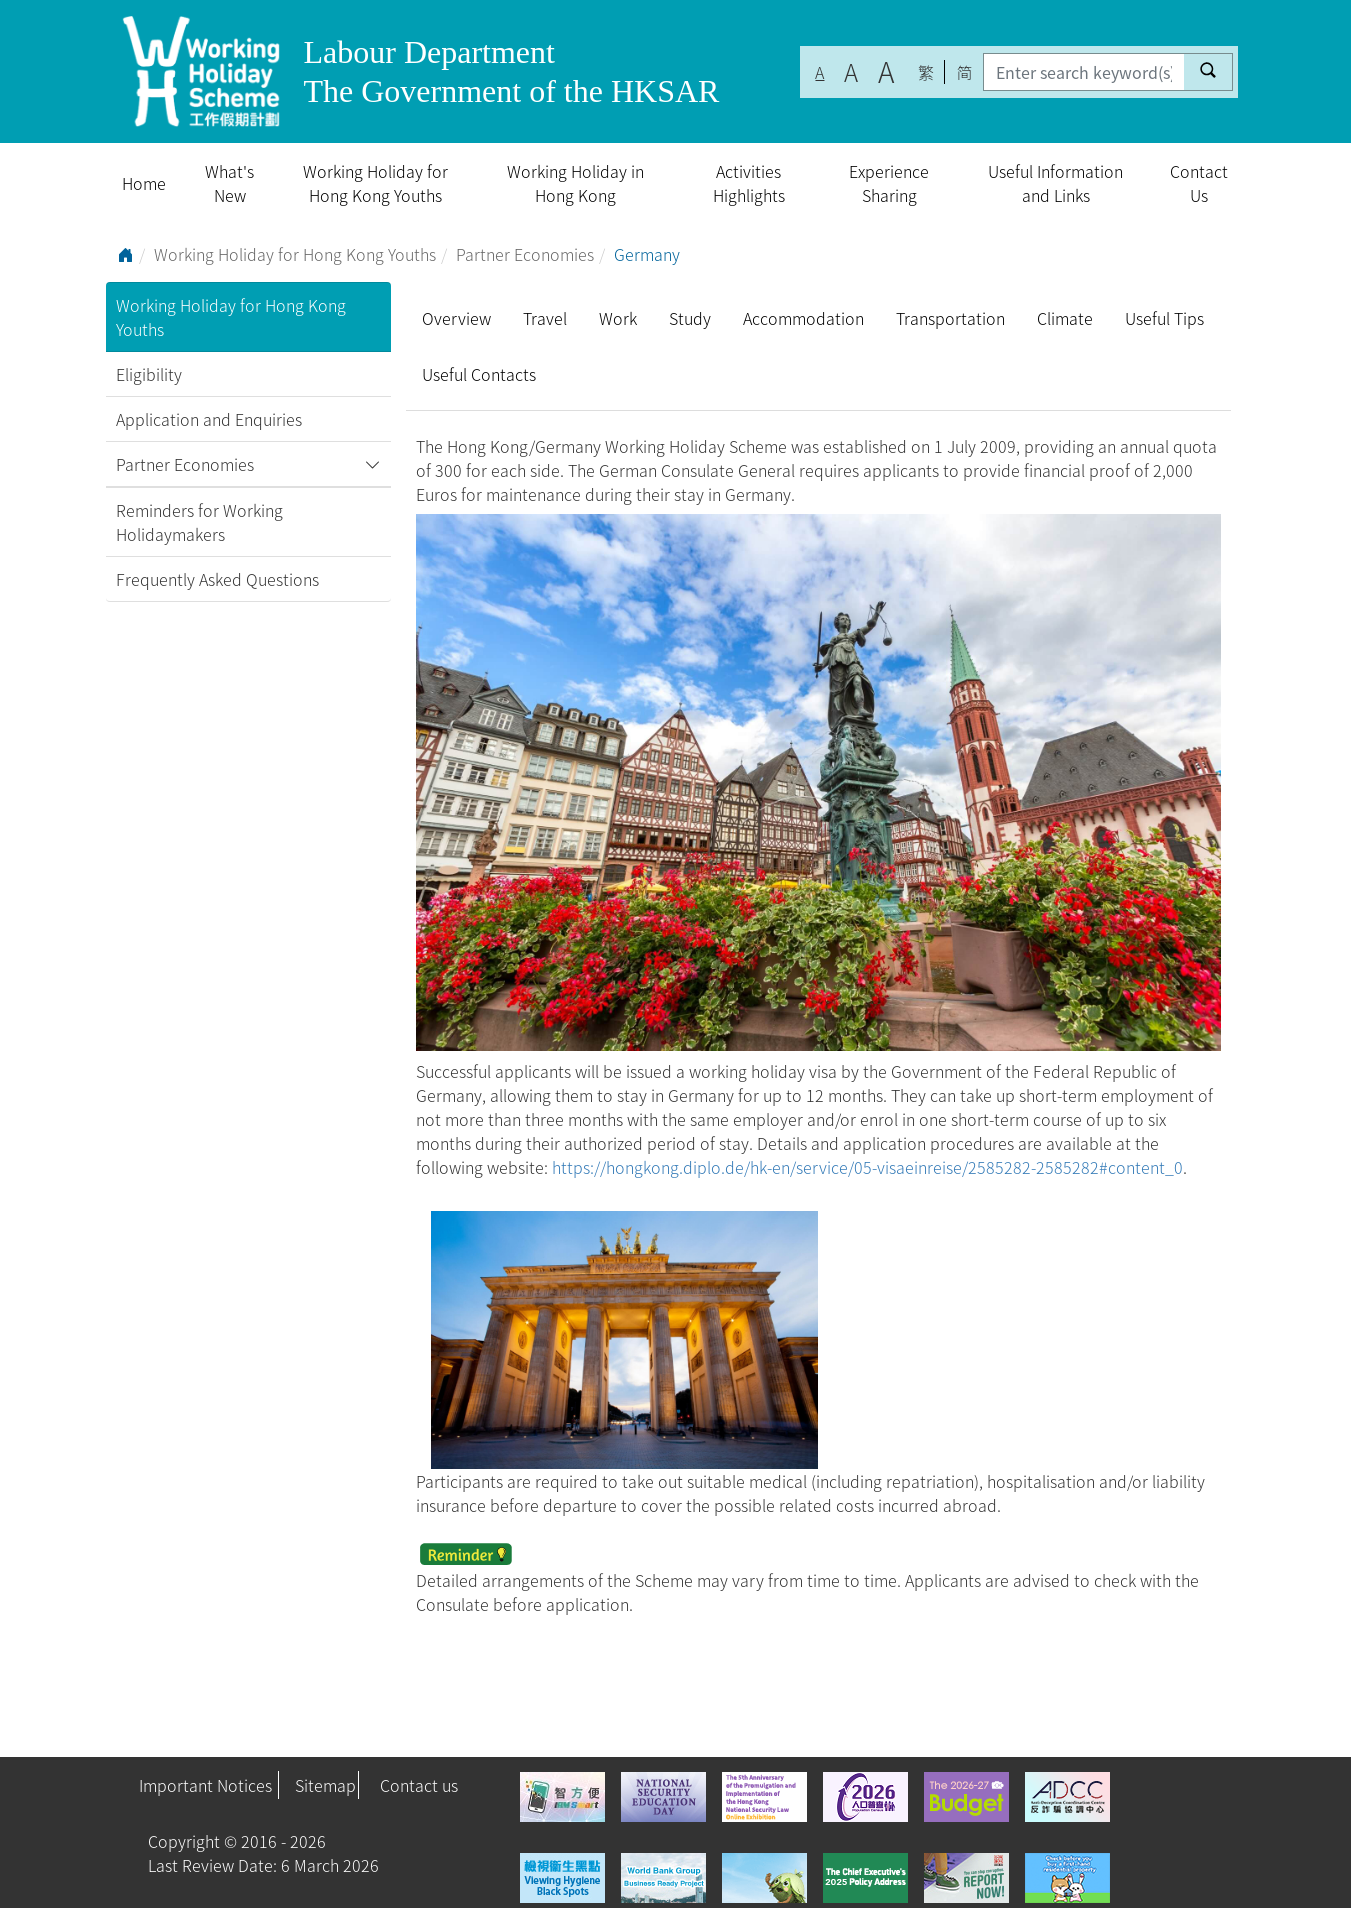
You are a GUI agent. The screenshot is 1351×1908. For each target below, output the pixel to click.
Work (618, 318)
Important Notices (205, 1785)
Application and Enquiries (209, 419)
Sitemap (325, 1785)
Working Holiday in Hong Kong (575, 183)
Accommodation (803, 318)
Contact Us (1199, 183)
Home (144, 183)
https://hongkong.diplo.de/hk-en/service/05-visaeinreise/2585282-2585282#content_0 (867, 1167)
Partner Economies (525, 254)
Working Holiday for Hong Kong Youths (375, 183)
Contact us (419, 1785)
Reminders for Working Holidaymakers (199, 522)
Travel (545, 318)
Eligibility (149, 374)
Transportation (950, 318)
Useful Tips (1164, 318)
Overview (456, 318)
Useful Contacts (479, 374)
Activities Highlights (749, 183)
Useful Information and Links (1055, 183)
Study (690, 318)
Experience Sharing (889, 183)
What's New (229, 183)
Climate (1065, 318)
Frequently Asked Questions (217, 579)
